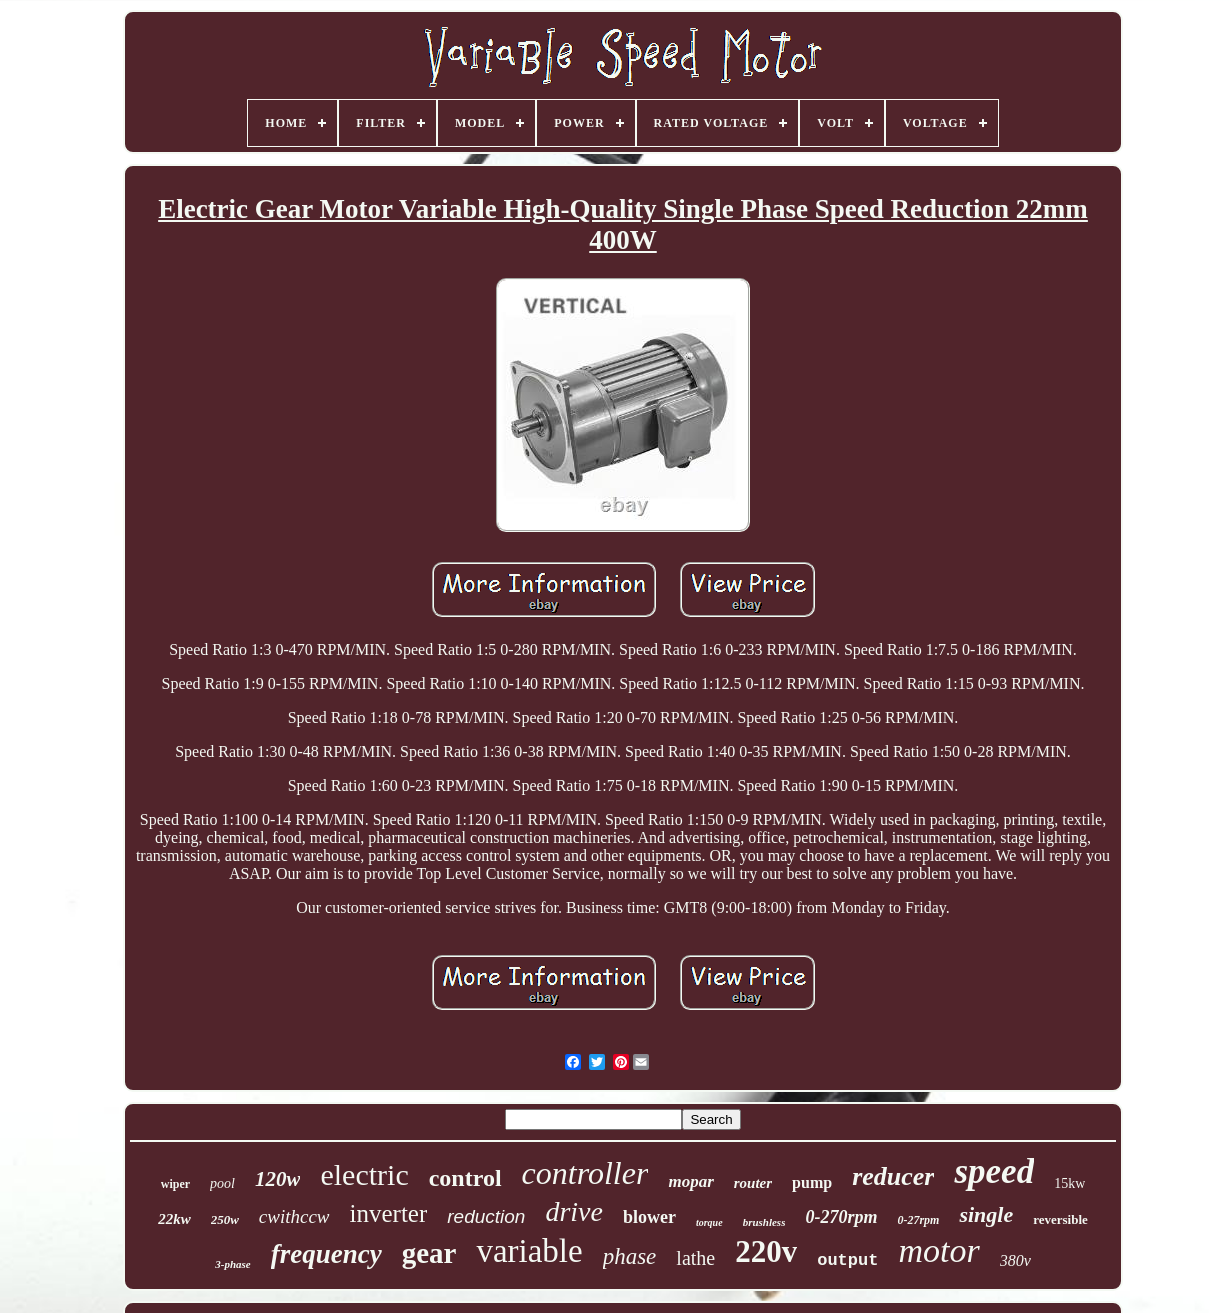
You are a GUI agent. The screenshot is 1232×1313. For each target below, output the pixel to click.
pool (222, 1183)
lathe (695, 1258)
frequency (326, 1254)
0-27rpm (918, 1220)
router (753, 1183)
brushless (764, 1222)
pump (812, 1182)
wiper (175, 1184)
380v (1015, 1260)
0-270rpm (841, 1217)
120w (278, 1179)
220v (766, 1251)
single (986, 1214)
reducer (893, 1176)
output (847, 1260)
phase (630, 1256)
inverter (389, 1213)
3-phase (232, 1264)
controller (585, 1173)
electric (364, 1174)
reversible (1060, 1219)
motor (938, 1250)
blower (649, 1217)
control (465, 1178)
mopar (690, 1181)
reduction (486, 1216)
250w (225, 1219)
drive (574, 1211)
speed (994, 1171)
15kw (1069, 1183)
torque (709, 1222)
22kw (174, 1219)
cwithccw (294, 1216)
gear (429, 1253)
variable (529, 1251)
